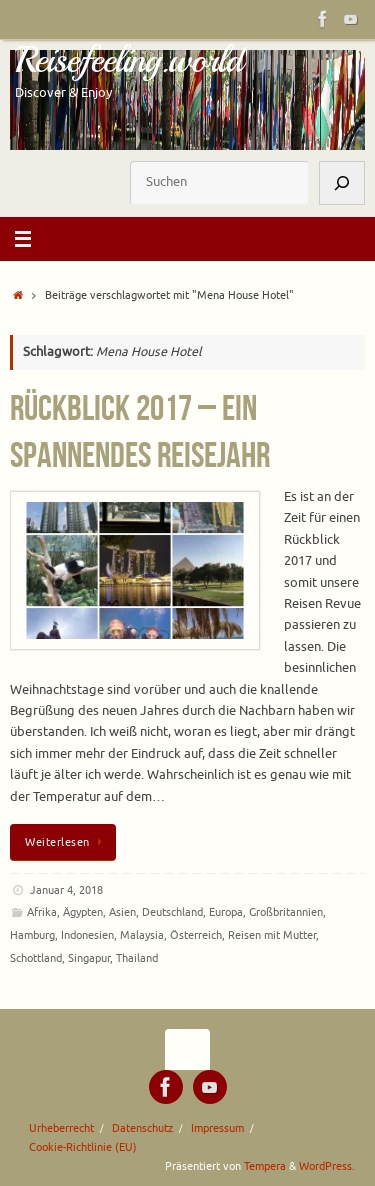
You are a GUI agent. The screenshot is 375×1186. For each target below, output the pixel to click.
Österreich (196, 935)
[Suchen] (342, 182)
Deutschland (172, 912)
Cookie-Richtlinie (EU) (83, 1147)
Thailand (137, 958)
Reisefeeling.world (128, 60)
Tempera (265, 1166)
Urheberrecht (61, 1128)
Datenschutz (142, 1128)
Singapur (89, 958)
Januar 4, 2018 (66, 890)
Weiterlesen (66, 842)
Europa (226, 912)
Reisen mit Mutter (272, 935)
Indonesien (87, 935)
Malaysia (142, 935)
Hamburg (32, 935)
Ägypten (83, 912)
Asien (122, 912)
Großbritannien (286, 912)
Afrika (42, 912)
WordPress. (327, 1166)
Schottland (36, 958)
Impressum (217, 1128)
